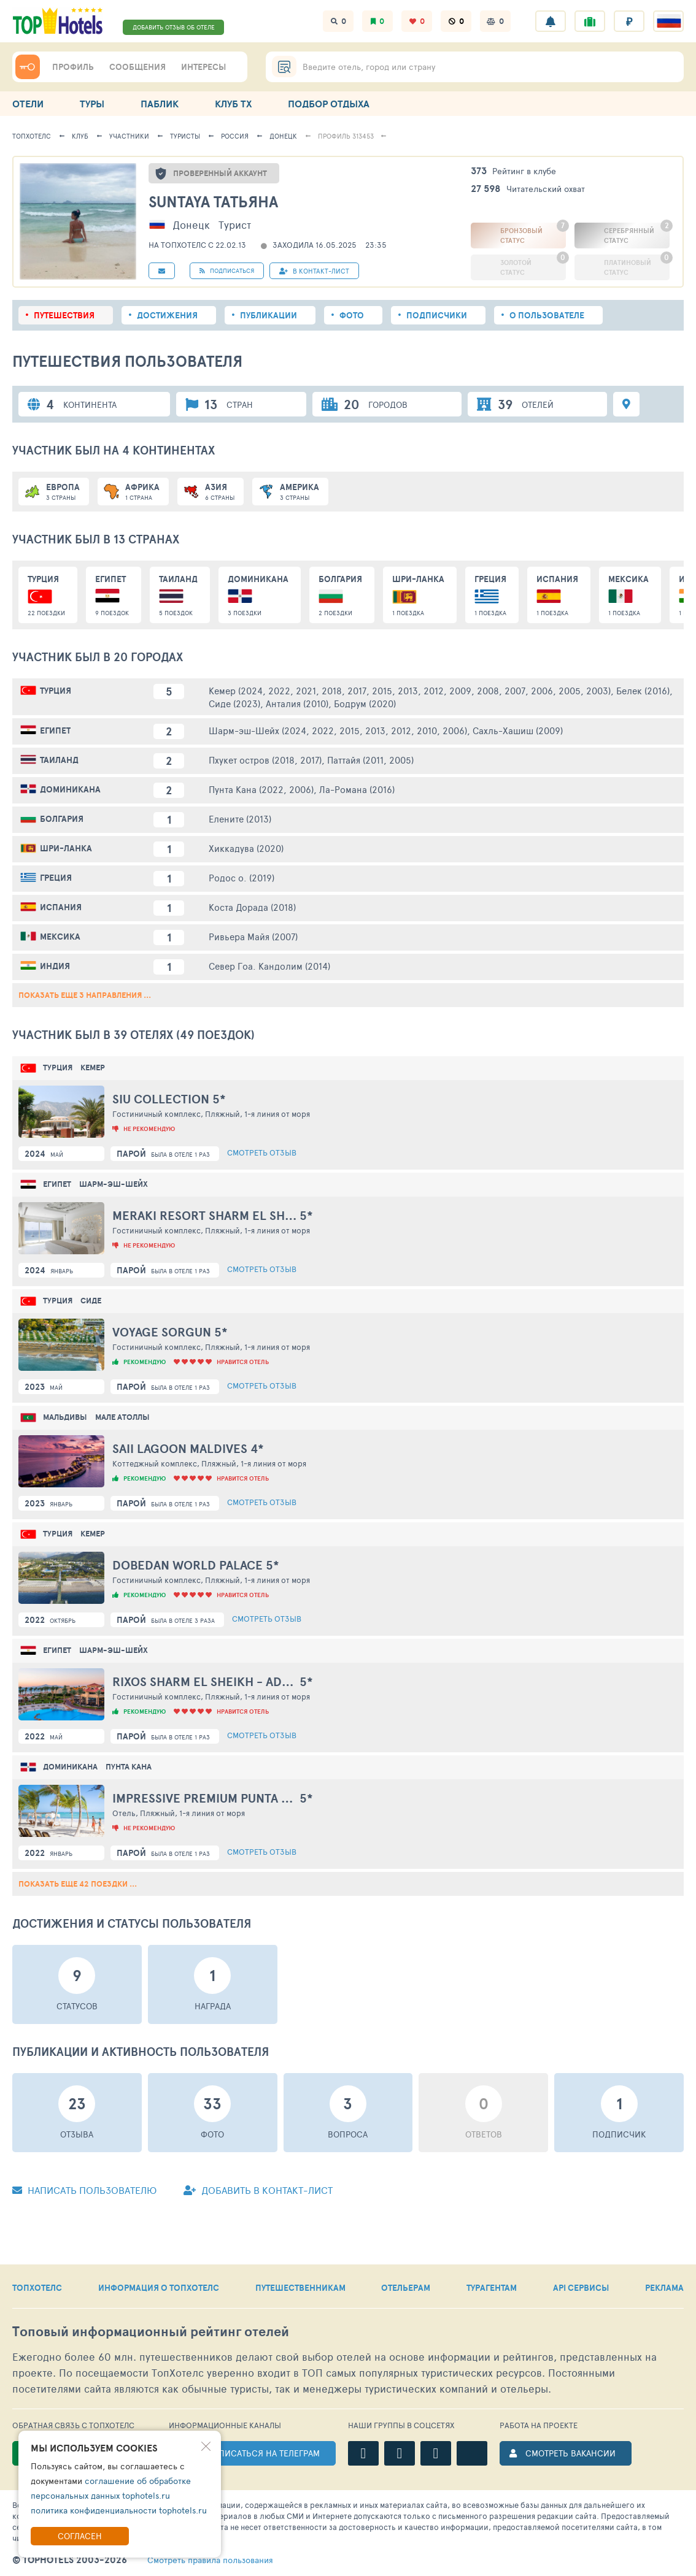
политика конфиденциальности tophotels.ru (119, 2510)
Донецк (283, 135)
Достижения (167, 315)
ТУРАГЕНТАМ (491, 2288)
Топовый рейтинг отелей (150, 2331)
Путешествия (64, 315)
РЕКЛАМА (664, 2288)
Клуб (80, 135)
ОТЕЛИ (28, 103)
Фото (351, 315)
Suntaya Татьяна (213, 201)
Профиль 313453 (346, 135)
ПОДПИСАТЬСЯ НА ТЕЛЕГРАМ (260, 2453)
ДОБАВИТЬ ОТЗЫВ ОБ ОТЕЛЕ (174, 27)
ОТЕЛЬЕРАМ (405, 2288)
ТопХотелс (31, 135)
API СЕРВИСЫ (581, 2288)
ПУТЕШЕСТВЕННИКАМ (300, 2288)
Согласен (80, 2536)
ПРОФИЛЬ (73, 67)
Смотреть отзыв (261, 1152)
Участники (129, 135)
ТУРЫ (92, 103)
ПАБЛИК (160, 103)
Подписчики (436, 315)
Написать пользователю (84, 2190)
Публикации (268, 315)
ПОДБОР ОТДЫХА (328, 103)
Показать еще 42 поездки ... (77, 1884)
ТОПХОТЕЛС (37, 2288)
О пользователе (546, 315)
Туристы (185, 135)
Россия (235, 135)
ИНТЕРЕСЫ (203, 67)
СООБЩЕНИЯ (137, 67)
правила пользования (210, 2560)
